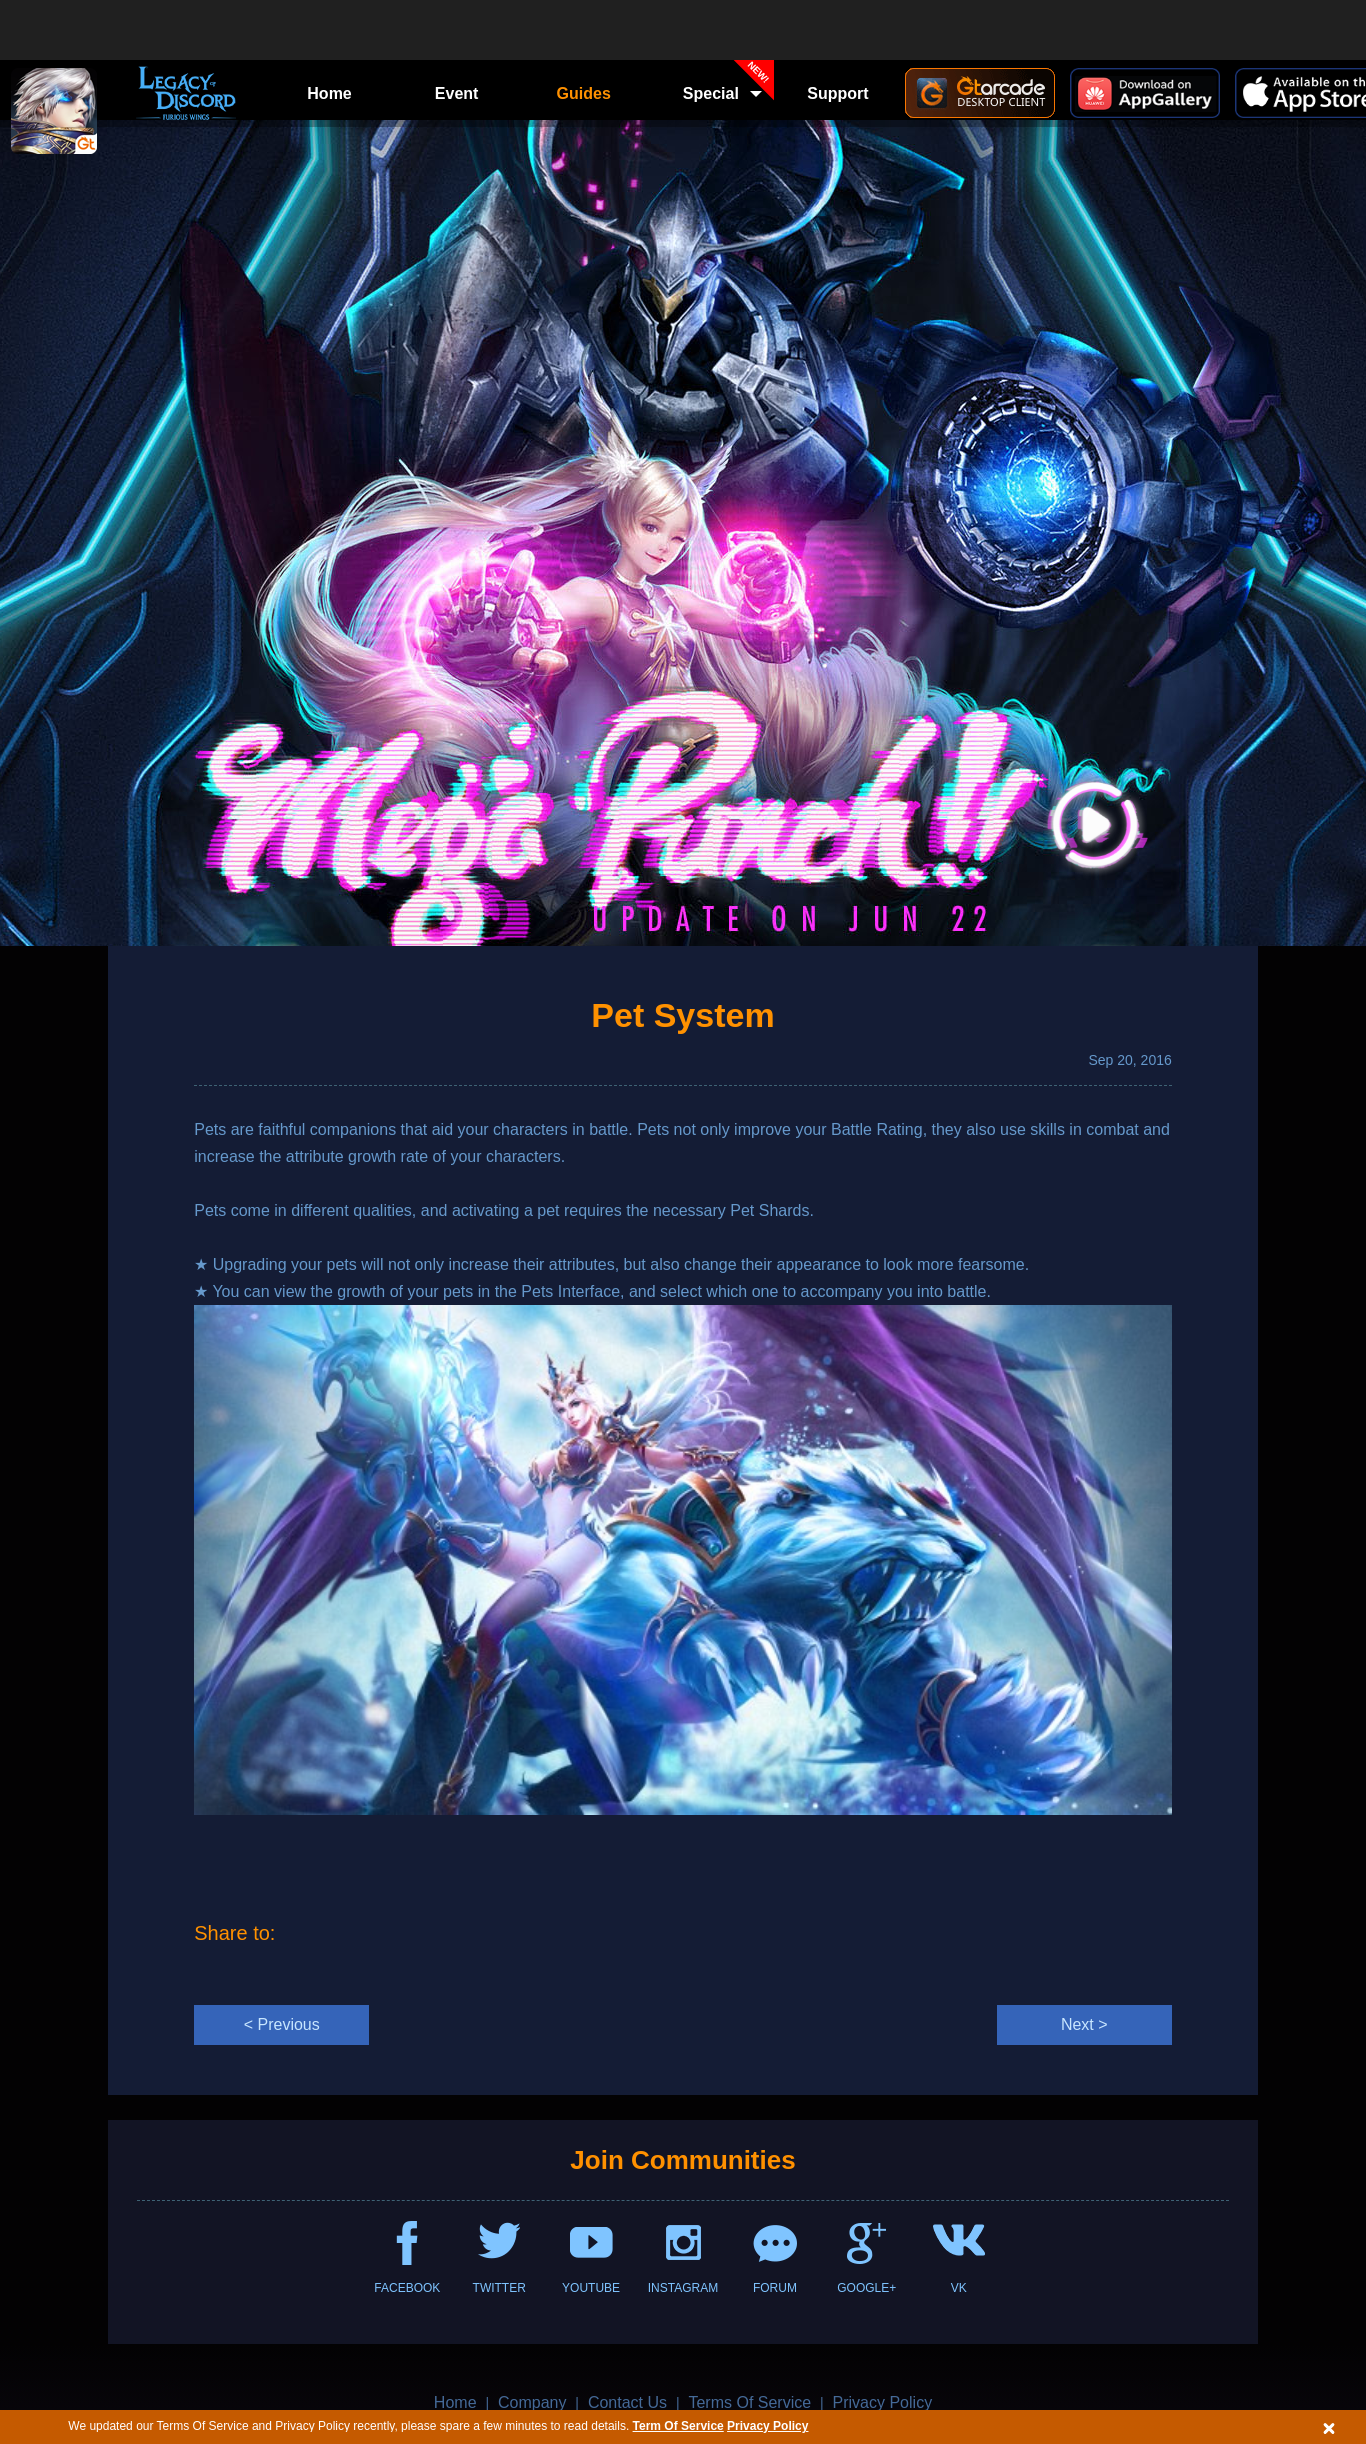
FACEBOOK (407, 2288)
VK (959, 2288)
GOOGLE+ (866, 2288)
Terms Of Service (749, 2402)
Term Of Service (678, 2426)
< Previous (282, 2024)
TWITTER (499, 2288)
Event (457, 93)
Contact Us (627, 2402)
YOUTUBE (591, 2288)
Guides (584, 93)
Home (329, 93)
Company (532, 2402)
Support (837, 93)
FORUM (775, 2288)
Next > (1084, 2024)
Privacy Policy (767, 2426)
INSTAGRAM (683, 2288)
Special (729, 87)
